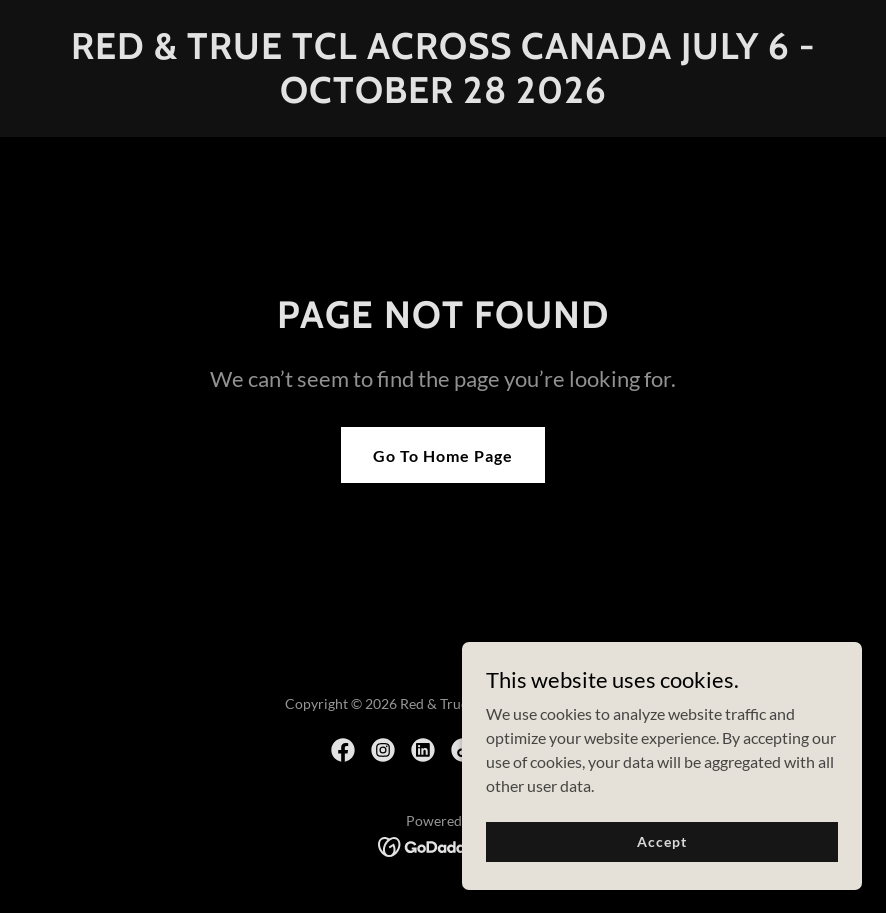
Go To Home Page (443, 455)
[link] (443, 96)
